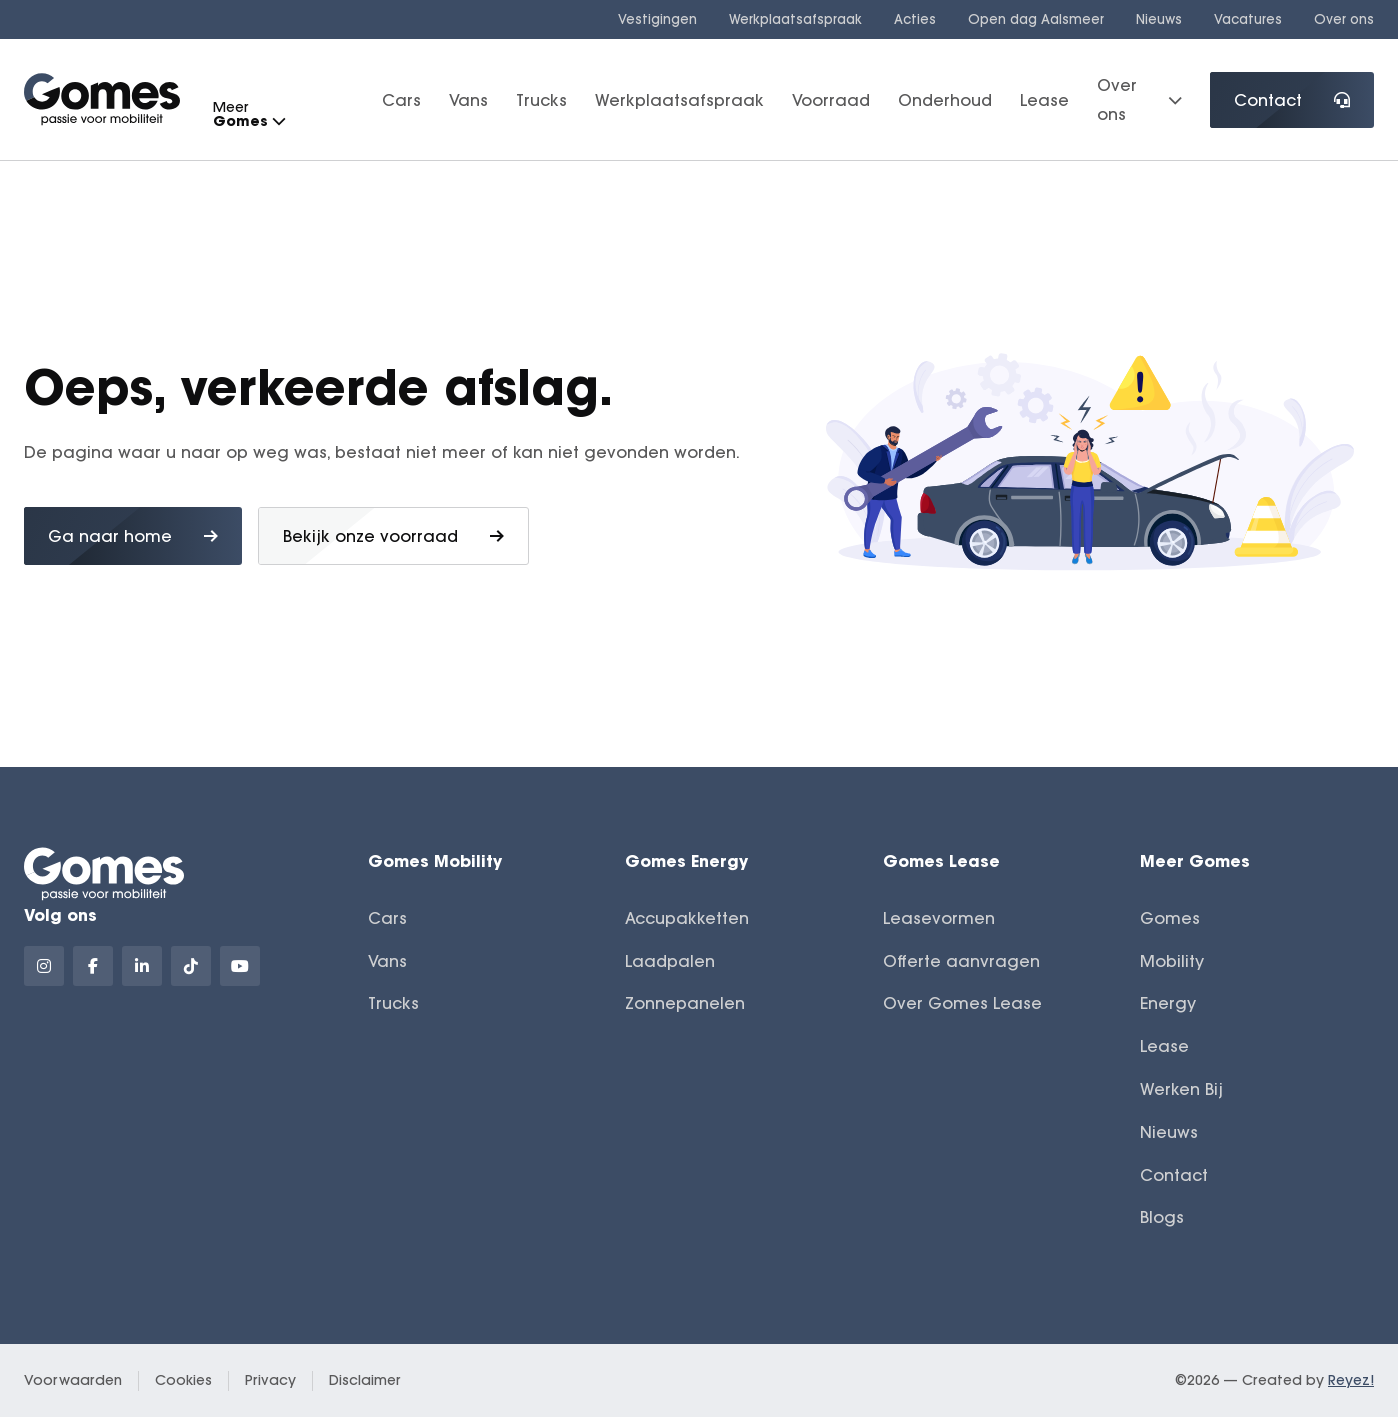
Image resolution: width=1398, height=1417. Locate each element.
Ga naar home (133, 536)
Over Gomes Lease (962, 1003)
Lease (1044, 100)
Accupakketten (687, 918)
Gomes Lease (941, 860)
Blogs (1162, 1217)
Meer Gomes (1195, 860)
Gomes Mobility (435, 860)
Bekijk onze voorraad (393, 536)
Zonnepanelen (685, 1003)
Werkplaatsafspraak (795, 19)
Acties (915, 19)
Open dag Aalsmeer (1036, 19)
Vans (468, 100)
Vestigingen (657, 19)
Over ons (1344, 19)
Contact (1292, 100)
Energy (1168, 1003)
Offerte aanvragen (961, 961)
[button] (278, 121)
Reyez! (1351, 1380)
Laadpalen (670, 961)
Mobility (1172, 961)
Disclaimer (365, 1380)
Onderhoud (945, 100)
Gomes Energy (686, 860)
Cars (401, 100)
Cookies (183, 1380)
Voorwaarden (73, 1380)
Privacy (270, 1380)
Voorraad (831, 100)
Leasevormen (939, 918)
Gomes (1170, 918)
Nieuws (1159, 19)
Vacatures (1248, 19)
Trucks (541, 100)
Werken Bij (1181, 1089)
